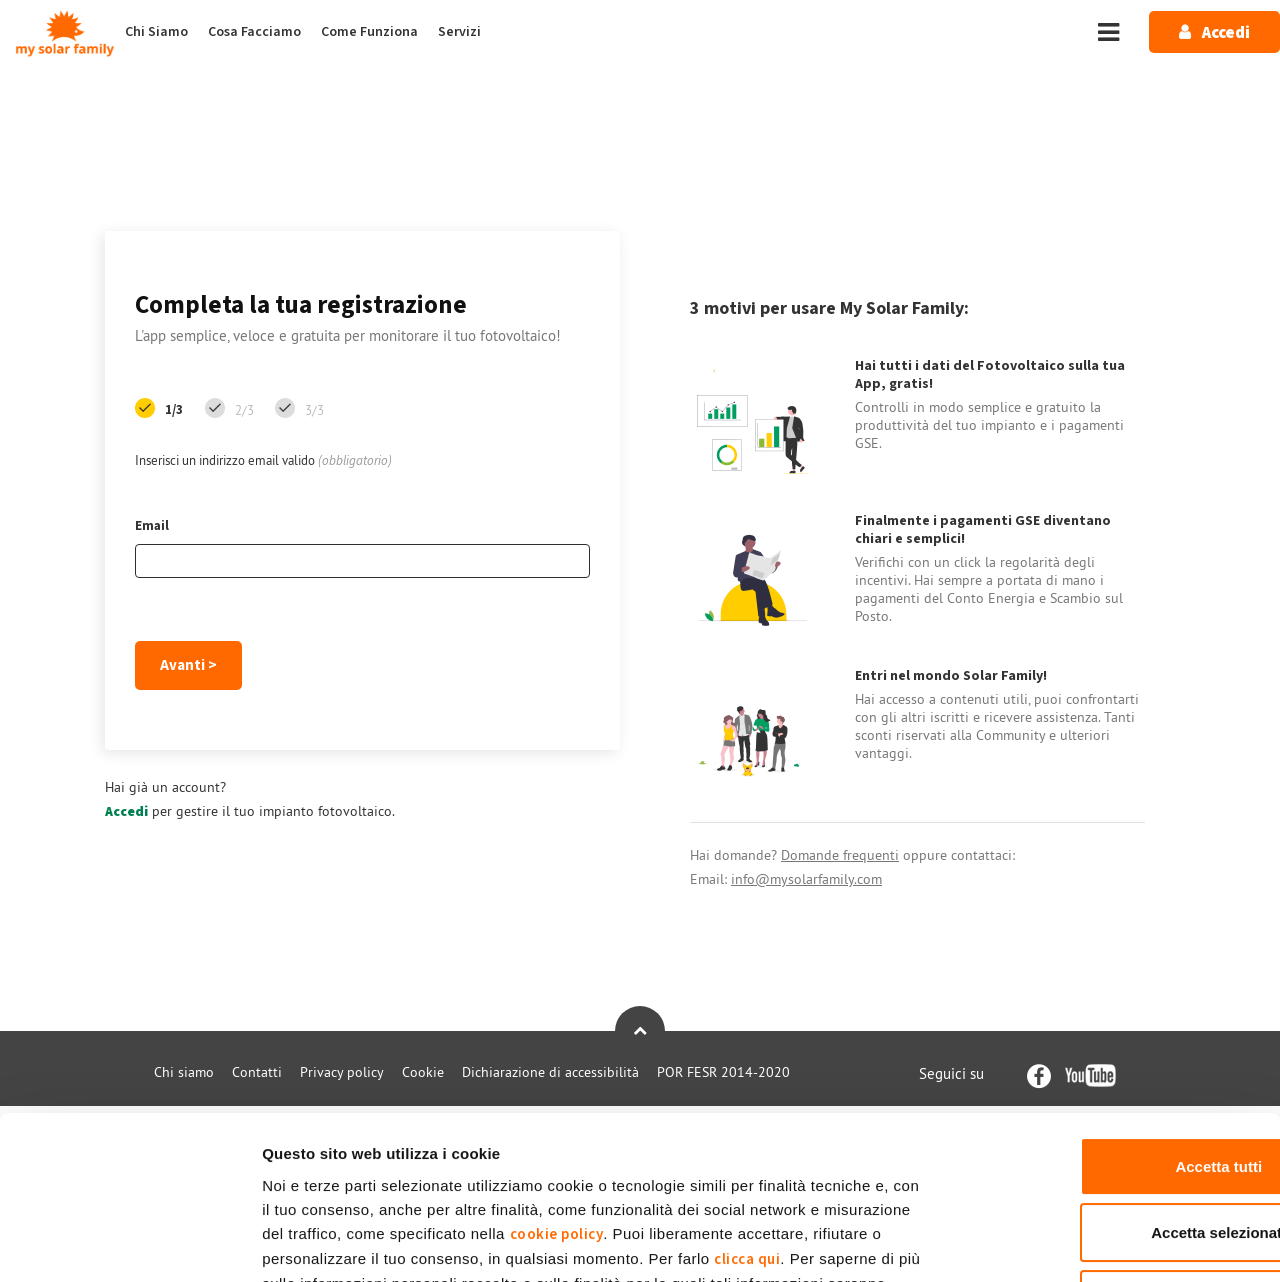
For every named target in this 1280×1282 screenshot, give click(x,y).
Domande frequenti (840, 855)
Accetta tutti (1113, 1017)
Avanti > (188, 665)
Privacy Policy (656, 1159)
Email (152, 526)
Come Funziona (369, 32)
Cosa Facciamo (254, 32)
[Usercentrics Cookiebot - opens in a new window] (129, 1243)
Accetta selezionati (1112, 1084)
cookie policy (557, 1085)
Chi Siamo (156, 32)
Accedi (126, 812)
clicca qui (747, 1110)
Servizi (459, 32)
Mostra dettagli (1052, 1242)
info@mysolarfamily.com (806, 879)
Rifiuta (1113, 1150)
